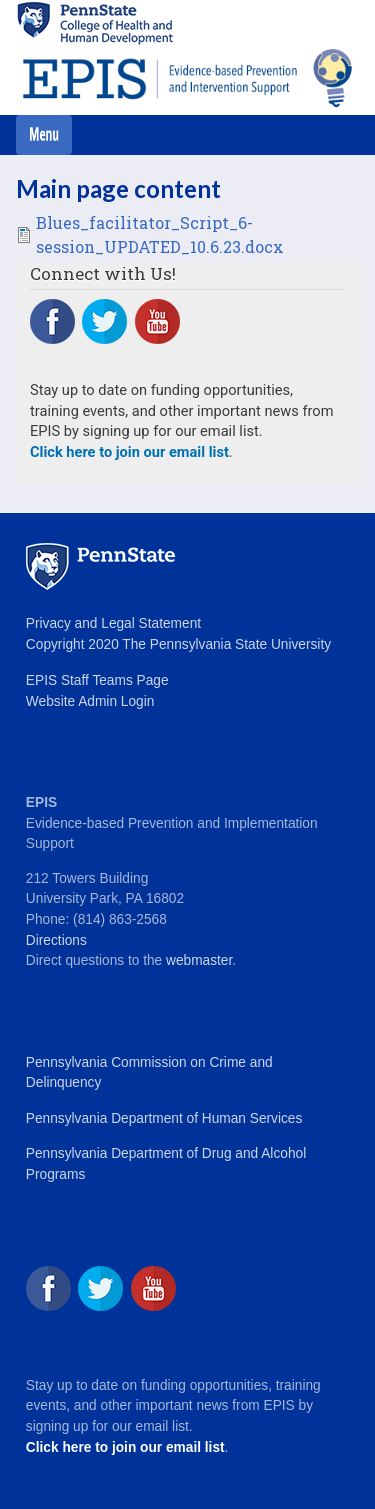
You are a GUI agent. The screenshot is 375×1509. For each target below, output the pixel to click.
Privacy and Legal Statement (113, 623)
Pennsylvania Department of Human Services (164, 1118)
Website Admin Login (90, 701)
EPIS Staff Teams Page (97, 680)
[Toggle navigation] (44, 135)
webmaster (199, 960)
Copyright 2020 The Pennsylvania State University (178, 644)
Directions (56, 940)
